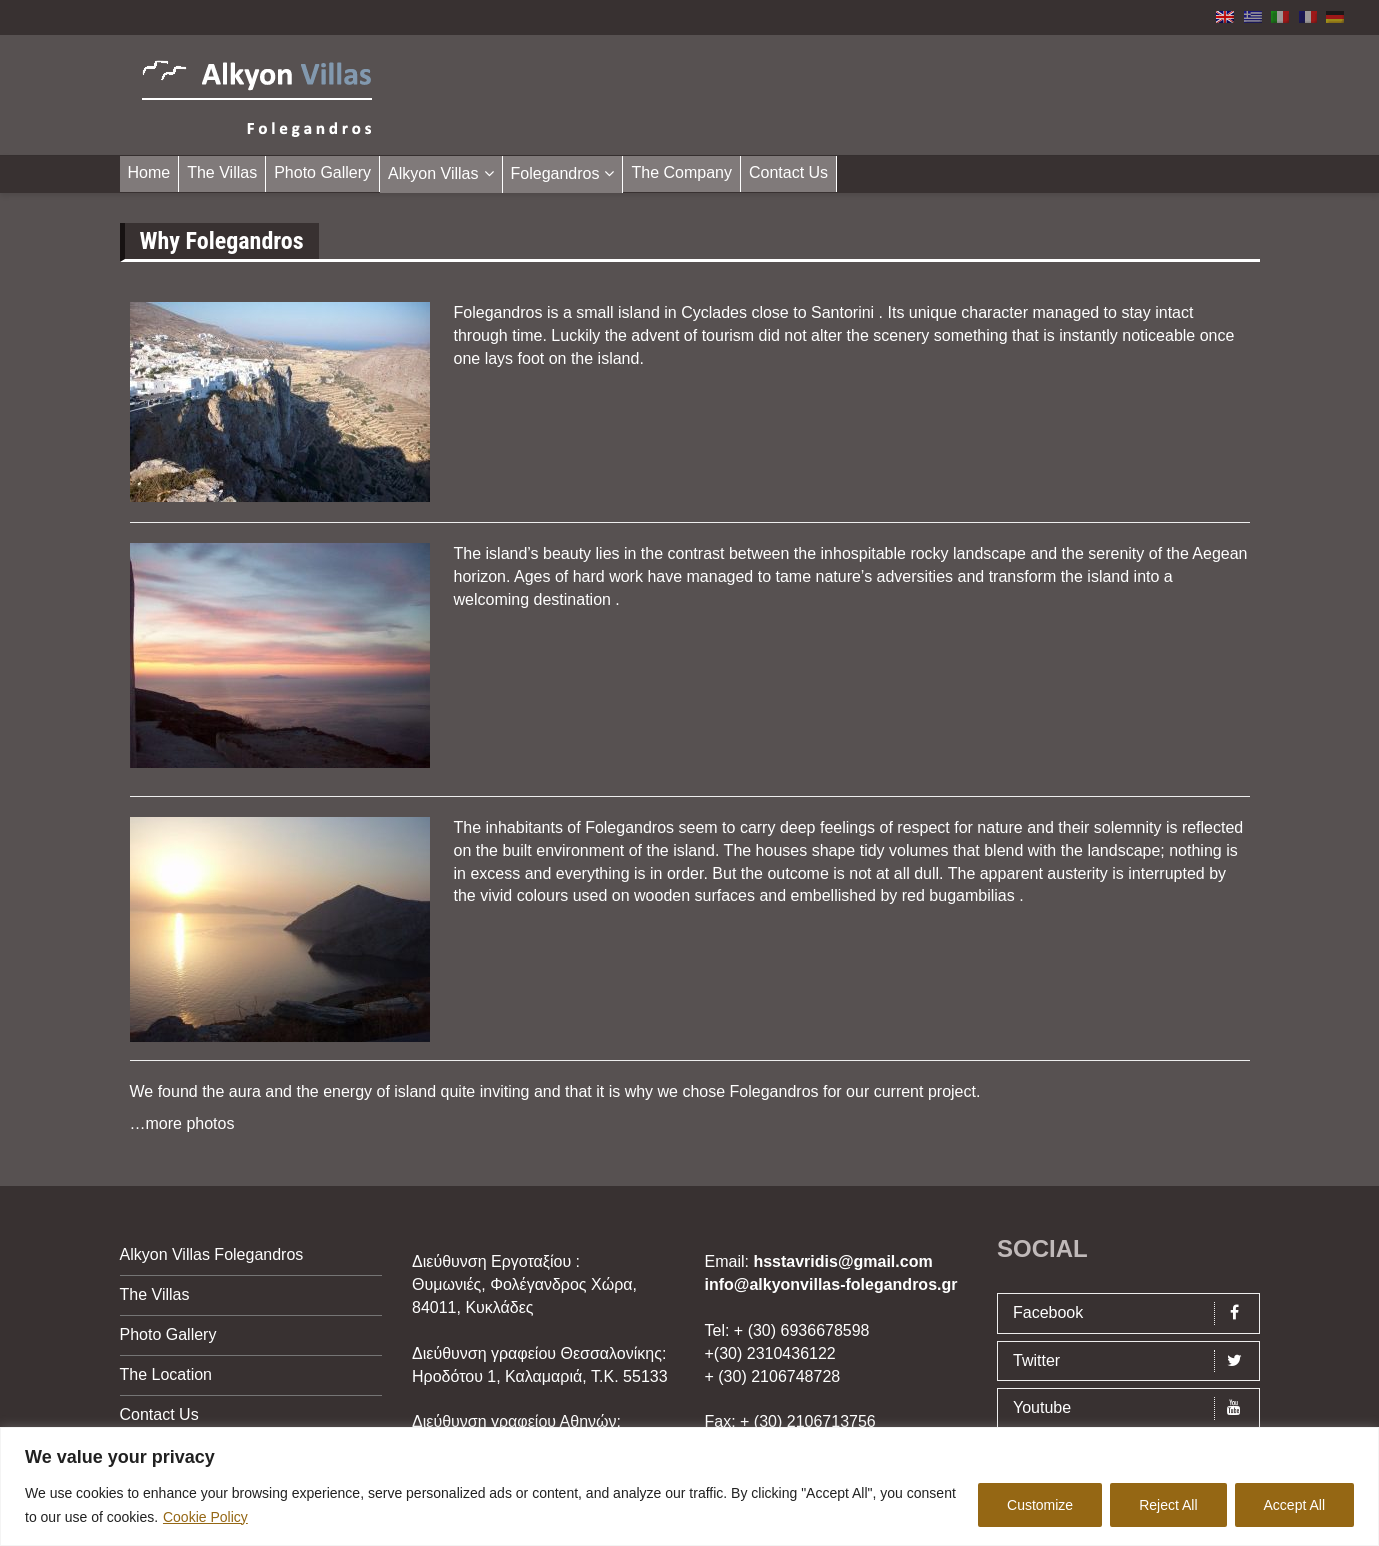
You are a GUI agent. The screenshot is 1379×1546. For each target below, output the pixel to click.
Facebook (1133, 1313)
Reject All (1168, 1505)
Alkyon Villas (433, 173)
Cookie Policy (205, 1517)
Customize (1040, 1505)
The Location (166, 1374)
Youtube (1133, 1408)
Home (149, 172)
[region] (689, 1486)
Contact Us (788, 172)
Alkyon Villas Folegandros (212, 1254)
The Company (681, 172)
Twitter (1133, 1361)
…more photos (182, 1123)
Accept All (1294, 1505)
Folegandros (555, 173)
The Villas (222, 172)
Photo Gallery (322, 172)
